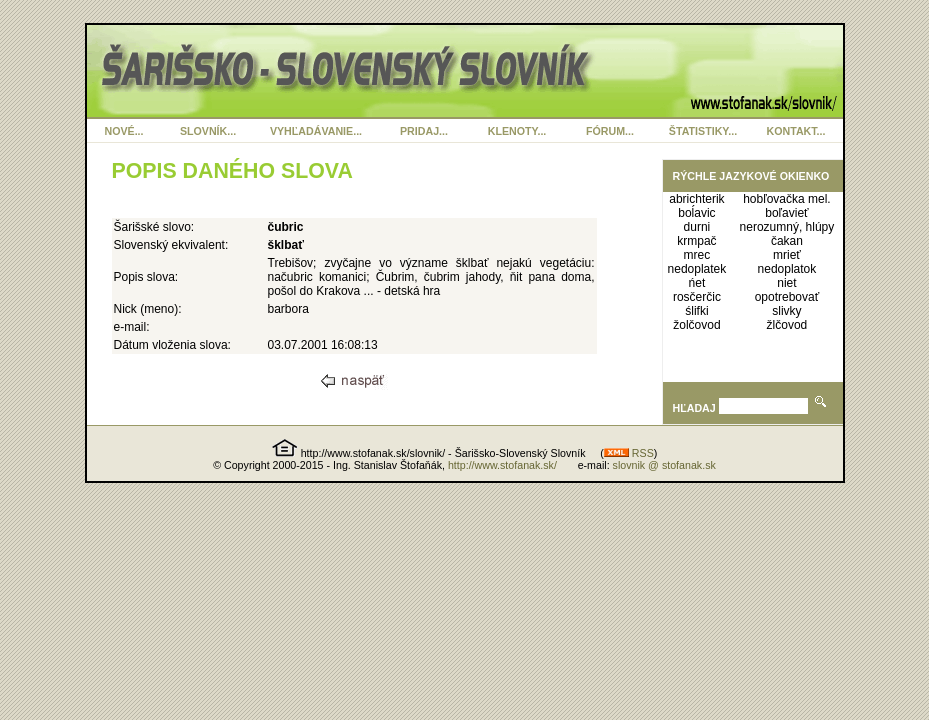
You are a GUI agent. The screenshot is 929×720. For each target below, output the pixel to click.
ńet (697, 283)
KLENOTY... (517, 131)
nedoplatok (787, 269)
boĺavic (696, 213)
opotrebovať (787, 297)
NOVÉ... (123, 131)
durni (697, 227)
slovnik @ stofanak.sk (664, 465)
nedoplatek (697, 269)
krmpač (696, 241)
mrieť (787, 255)
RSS (629, 453)
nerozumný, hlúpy (787, 227)
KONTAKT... (796, 131)
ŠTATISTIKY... (703, 131)
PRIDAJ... (424, 131)
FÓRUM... (610, 131)
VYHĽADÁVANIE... (316, 131)
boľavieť (786, 213)
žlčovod (787, 325)
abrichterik (696, 199)
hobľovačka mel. (787, 199)
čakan (787, 241)
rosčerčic (697, 297)
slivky (786, 311)
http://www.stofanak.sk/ (502, 465)
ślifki (696, 311)
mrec (697, 255)
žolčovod (696, 325)
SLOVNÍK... (208, 131)
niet (786, 283)
